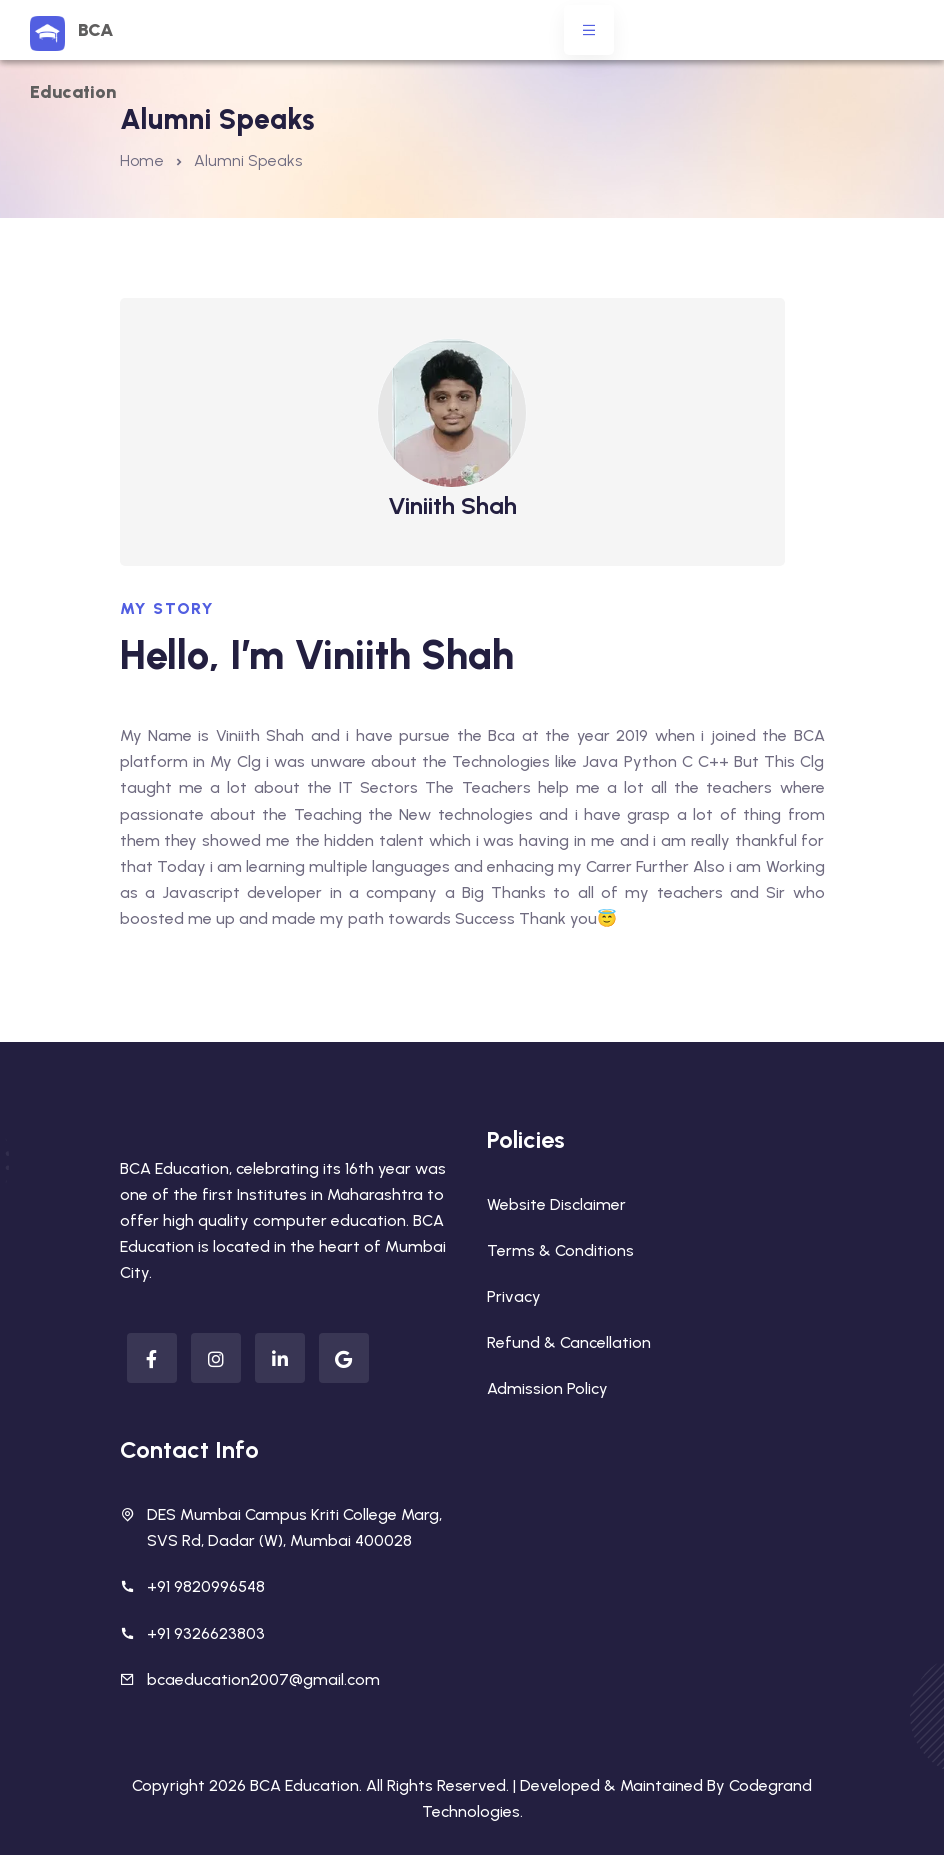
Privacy (514, 1296)
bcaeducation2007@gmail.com (263, 1679)
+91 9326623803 (206, 1633)
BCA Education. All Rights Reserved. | (385, 1785)
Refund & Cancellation (569, 1342)
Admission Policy (547, 1388)
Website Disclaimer (556, 1204)
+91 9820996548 (206, 1586)
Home (142, 160)
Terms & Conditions (560, 1250)
